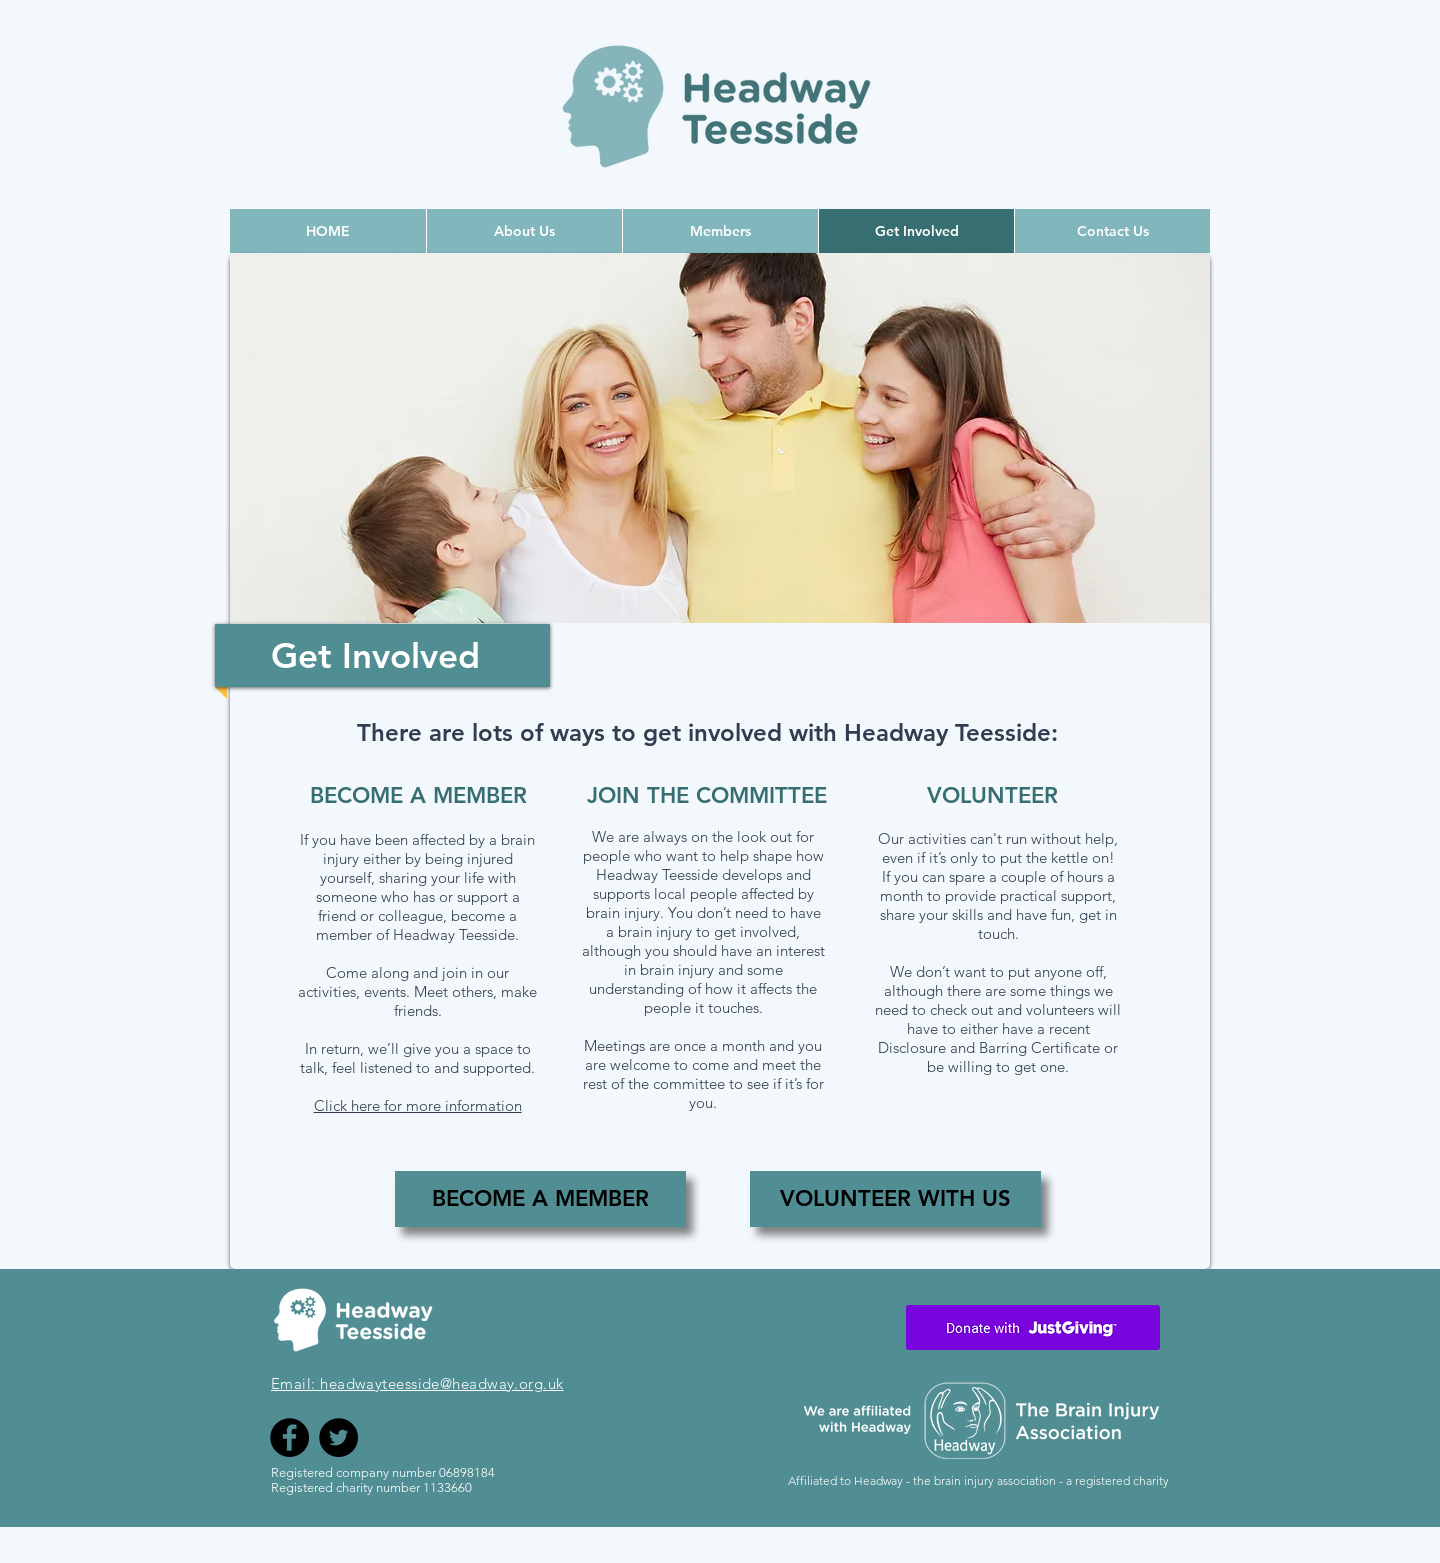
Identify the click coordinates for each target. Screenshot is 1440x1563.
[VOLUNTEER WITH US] (895, 1199)
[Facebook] (289, 1437)
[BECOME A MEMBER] (540, 1199)
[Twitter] (338, 1437)
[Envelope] (1033, 1327)
